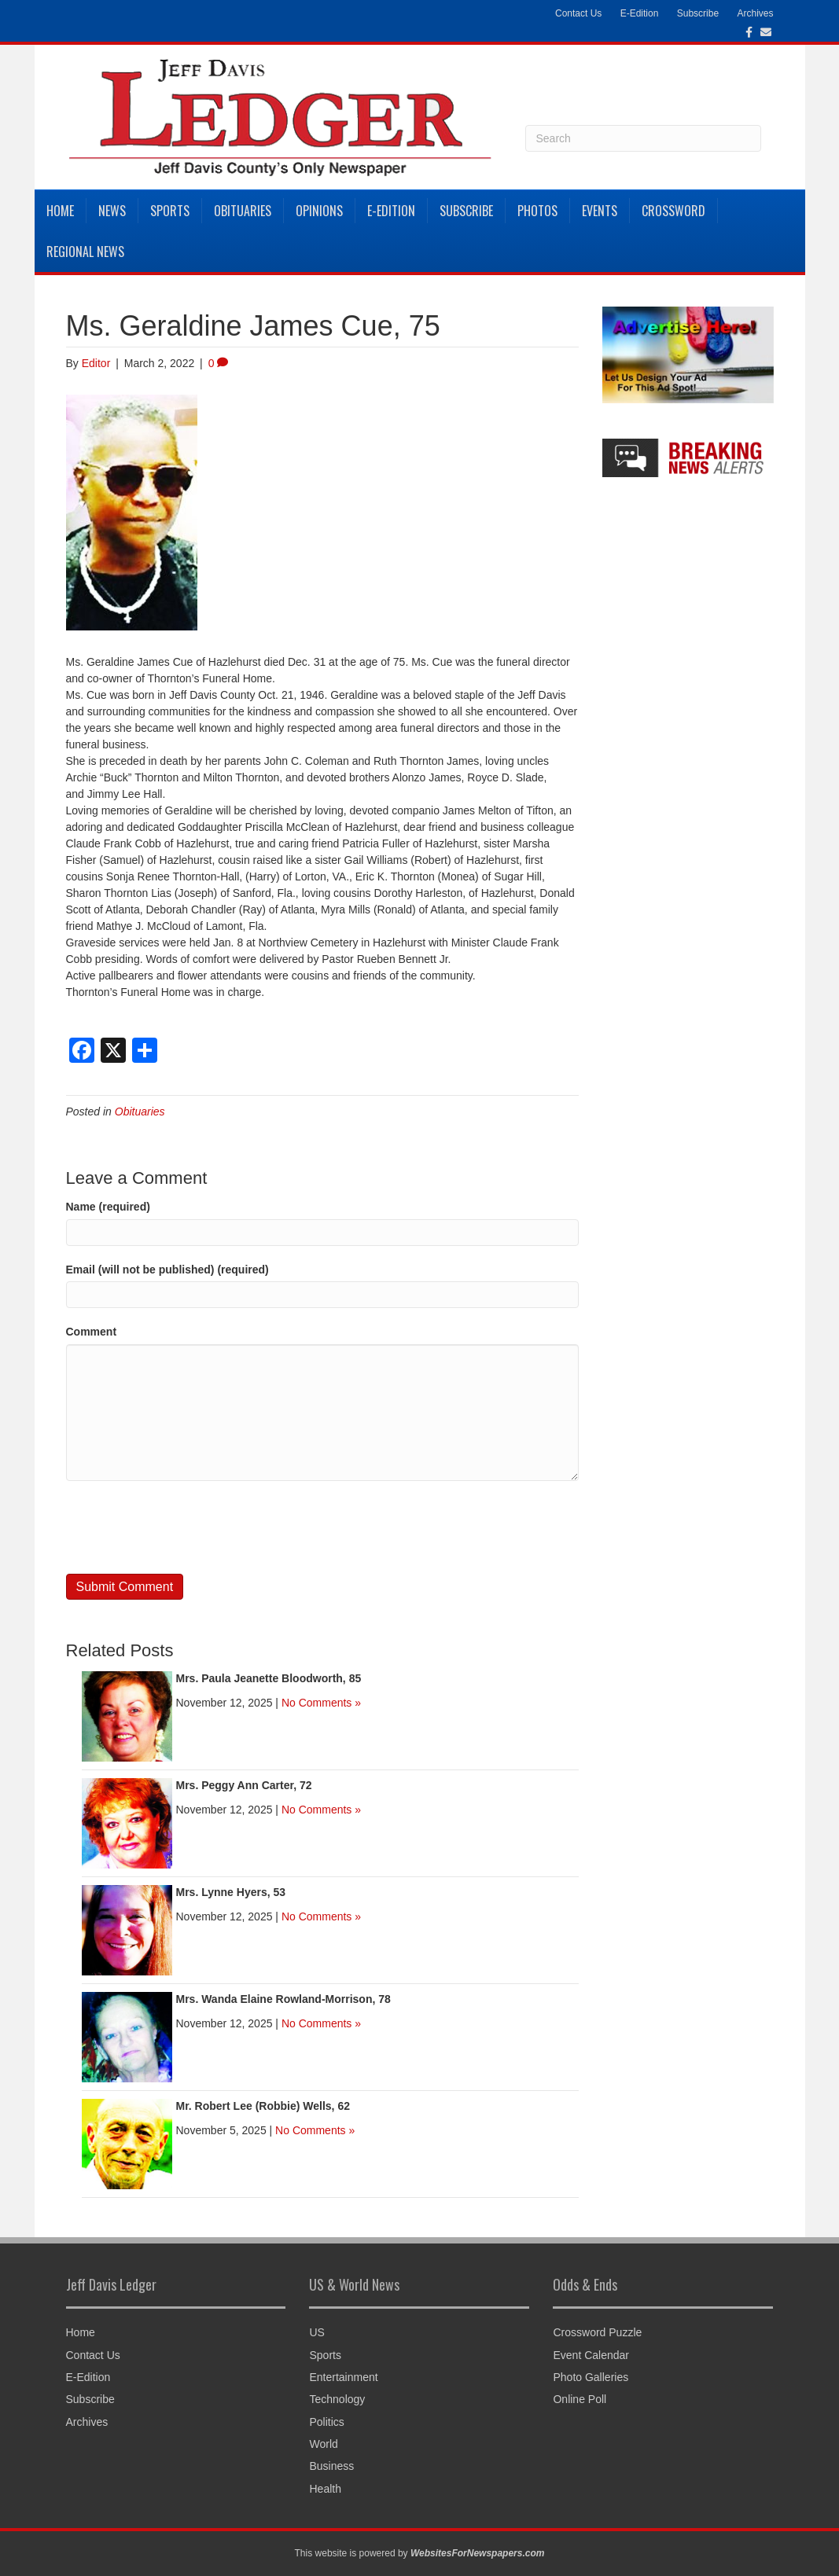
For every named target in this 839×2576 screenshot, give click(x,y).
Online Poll (579, 2399)
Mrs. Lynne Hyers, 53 (231, 1892)
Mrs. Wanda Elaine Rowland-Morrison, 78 (283, 1999)
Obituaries (242, 210)
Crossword (673, 210)
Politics (326, 2422)
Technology (337, 2399)
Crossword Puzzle (597, 2332)
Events (599, 210)
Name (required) (108, 1206)
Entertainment (343, 2377)
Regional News (85, 251)
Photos (537, 210)
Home (60, 210)
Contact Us (578, 13)
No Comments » (321, 1702)
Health (324, 2488)
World (323, 2444)
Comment (91, 1331)
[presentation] (185, 1527)
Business (331, 2466)
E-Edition (639, 13)
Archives (755, 13)
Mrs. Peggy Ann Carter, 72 (244, 1785)
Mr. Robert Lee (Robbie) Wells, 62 (263, 2106)
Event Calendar (591, 2355)
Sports (170, 210)
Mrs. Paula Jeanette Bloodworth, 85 (269, 1678)
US (316, 2332)
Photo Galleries (590, 2377)
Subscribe (698, 13)
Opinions (319, 210)
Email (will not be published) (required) (167, 1269)
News (112, 210)
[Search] (643, 138)
